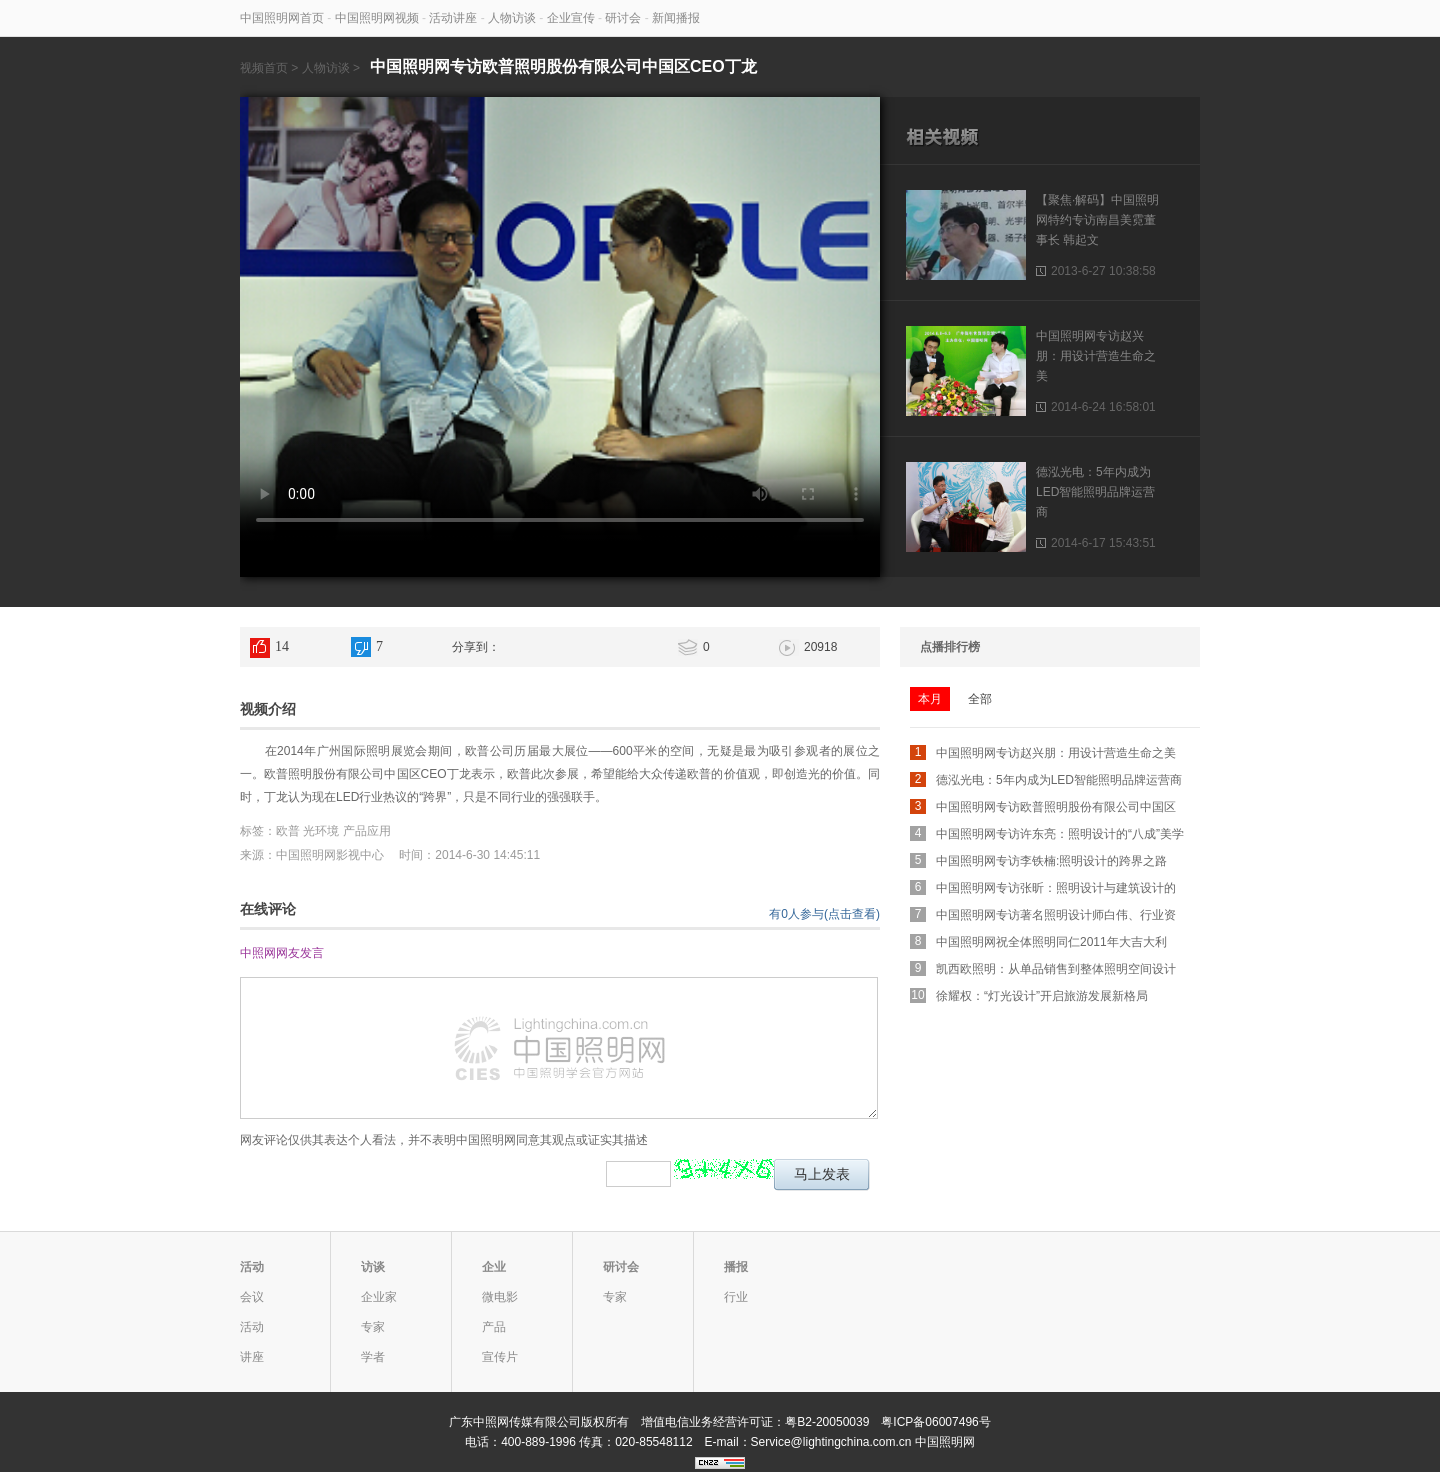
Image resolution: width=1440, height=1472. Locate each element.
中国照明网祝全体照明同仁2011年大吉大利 (1051, 942)
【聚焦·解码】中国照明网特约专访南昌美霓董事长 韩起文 (1097, 220)
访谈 (373, 1267)
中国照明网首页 (282, 18)
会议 (252, 1297)
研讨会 (623, 18)
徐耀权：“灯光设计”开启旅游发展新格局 (1042, 996)
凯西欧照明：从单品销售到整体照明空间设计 (1056, 969)
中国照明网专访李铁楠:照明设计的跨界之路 (1051, 861)
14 (282, 646)
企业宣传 (571, 18)
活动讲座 (453, 18)
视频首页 (264, 68)
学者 (373, 1357)
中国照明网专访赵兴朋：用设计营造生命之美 (1096, 356)
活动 (252, 1267)
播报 (736, 1267)
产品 (494, 1327)
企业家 (379, 1297)
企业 (494, 1267)
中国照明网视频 (377, 18)
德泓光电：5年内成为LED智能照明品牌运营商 (1095, 492)
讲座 (252, 1357)
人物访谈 (512, 18)
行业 (736, 1297)
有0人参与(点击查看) (824, 914)
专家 (373, 1327)
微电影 (500, 1297)
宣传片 (500, 1357)
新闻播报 (676, 18)
